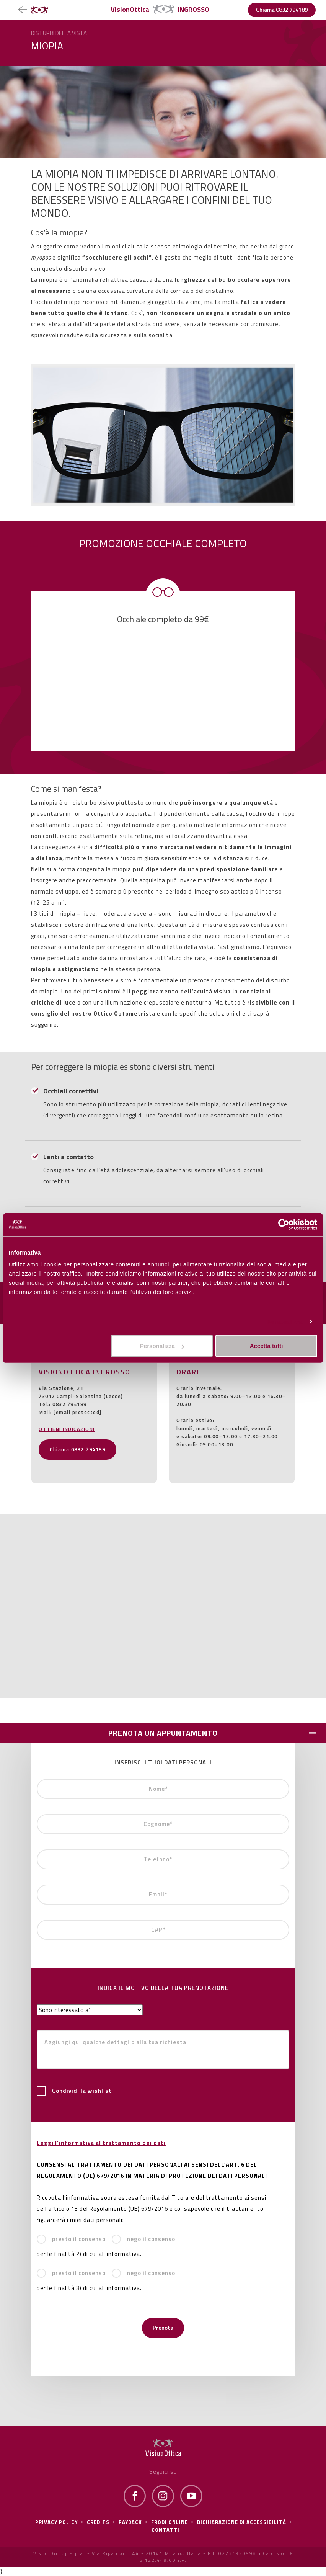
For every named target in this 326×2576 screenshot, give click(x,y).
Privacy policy (56, 2522)
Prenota (163, 2327)
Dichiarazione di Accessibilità (241, 2522)
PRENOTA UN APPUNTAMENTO (163, 1733)
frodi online (169, 2522)
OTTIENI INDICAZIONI (67, 1429)
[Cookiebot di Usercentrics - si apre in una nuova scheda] (283, 1224)
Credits (98, 2522)
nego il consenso (143, 2239)
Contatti (165, 2530)
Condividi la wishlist (74, 2091)
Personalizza (284, 1321)
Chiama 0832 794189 (282, 9)
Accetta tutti (266, 1346)
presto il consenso (71, 2239)
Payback (130, 2522)
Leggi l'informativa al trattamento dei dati (101, 2142)
